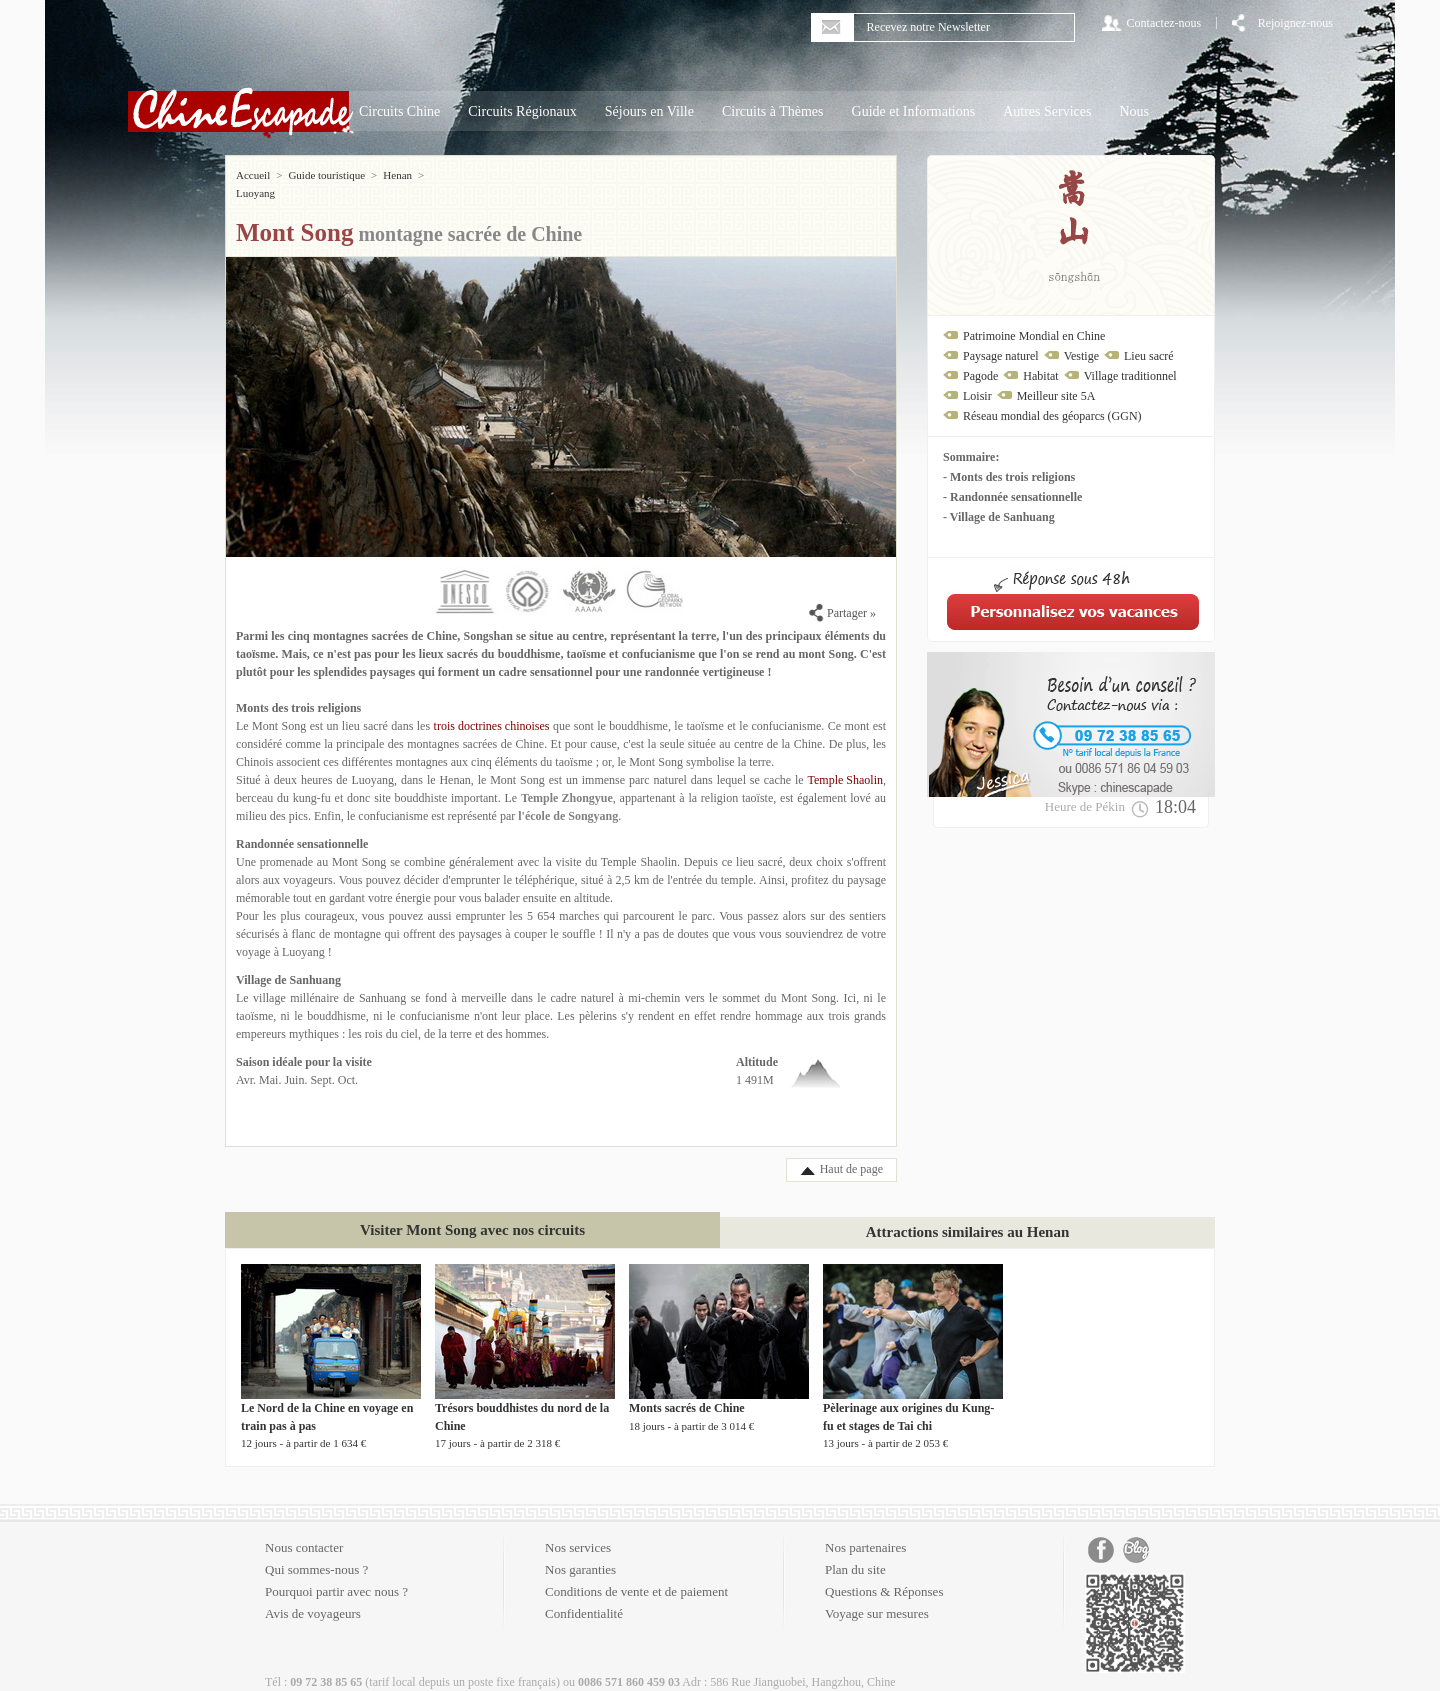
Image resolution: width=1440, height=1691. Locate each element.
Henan (397, 175)
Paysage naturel (1001, 356)
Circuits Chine (399, 111)
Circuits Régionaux (522, 111)
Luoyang (449, 175)
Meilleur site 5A (1056, 396)
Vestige (1081, 356)
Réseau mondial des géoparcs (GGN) (1052, 416)
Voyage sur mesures (877, 1595)
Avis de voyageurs (313, 1595)
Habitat (1040, 376)
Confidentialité (584, 1595)
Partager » (842, 595)
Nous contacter (304, 1529)
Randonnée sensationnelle (302, 826)
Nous (1134, 111)
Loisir (977, 396)
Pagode (980, 376)
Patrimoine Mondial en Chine (1034, 336)
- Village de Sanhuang (999, 517)
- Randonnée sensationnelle (1012, 497)
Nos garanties (580, 1551)
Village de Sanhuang (288, 962)
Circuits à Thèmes (773, 111)
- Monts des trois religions (1009, 477)
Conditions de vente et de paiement (636, 1573)
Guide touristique (326, 175)
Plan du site (855, 1551)
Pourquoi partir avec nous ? (336, 1573)
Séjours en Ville (649, 111)
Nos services (578, 1529)
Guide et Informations (914, 111)
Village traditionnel (1130, 376)
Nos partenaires (865, 1529)
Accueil (253, 175)
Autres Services (1047, 111)
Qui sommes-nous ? (316, 1551)
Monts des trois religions (298, 690)
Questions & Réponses (884, 1573)
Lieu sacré (1149, 356)
